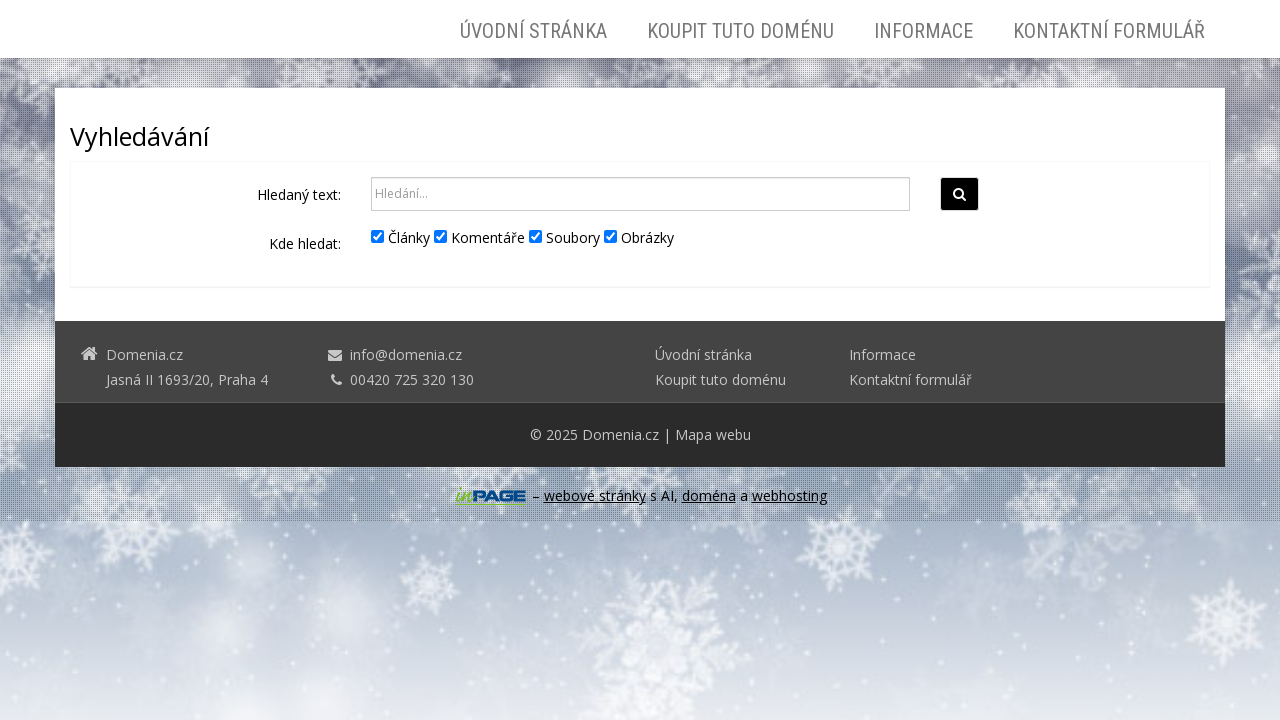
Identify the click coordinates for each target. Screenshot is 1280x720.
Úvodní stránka (533, 31)
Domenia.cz (620, 434)
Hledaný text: (299, 194)
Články (400, 237)
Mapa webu (713, 434)
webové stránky (595, 495)
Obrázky (639, 237)
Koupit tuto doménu (740, 31)
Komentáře (479, 237)
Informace (923, 31)
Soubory (564, 237)
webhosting (789, 495)
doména (709, 495)
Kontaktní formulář (1109, 31)
